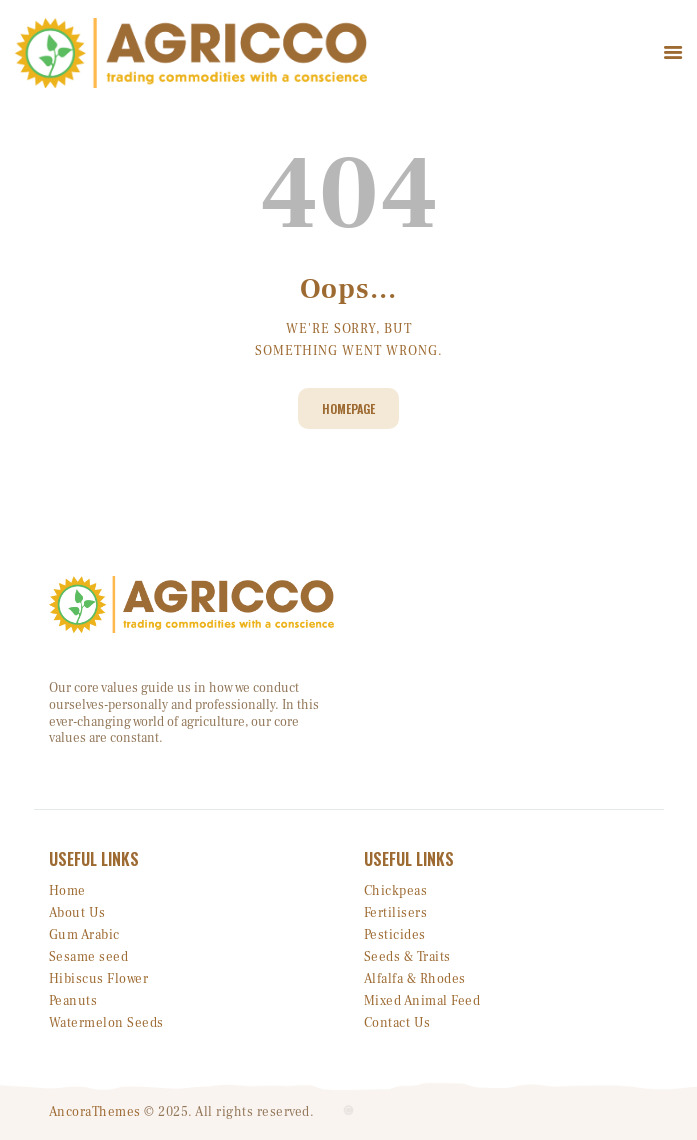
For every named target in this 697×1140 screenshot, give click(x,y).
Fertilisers (396, 913)
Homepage (348, 408)
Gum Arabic (84, 935)
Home (67, 891)
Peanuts (73, 1001)
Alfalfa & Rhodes (415, 979)
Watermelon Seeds (106, 1023)
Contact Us (397, 1023)
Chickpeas (396, 891)
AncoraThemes (95, 1112)
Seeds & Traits (407, 957)
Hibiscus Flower (99, 979)
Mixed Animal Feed (422, 1001)
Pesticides (395, 935)
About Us (77, 913)
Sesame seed (89, 957)
